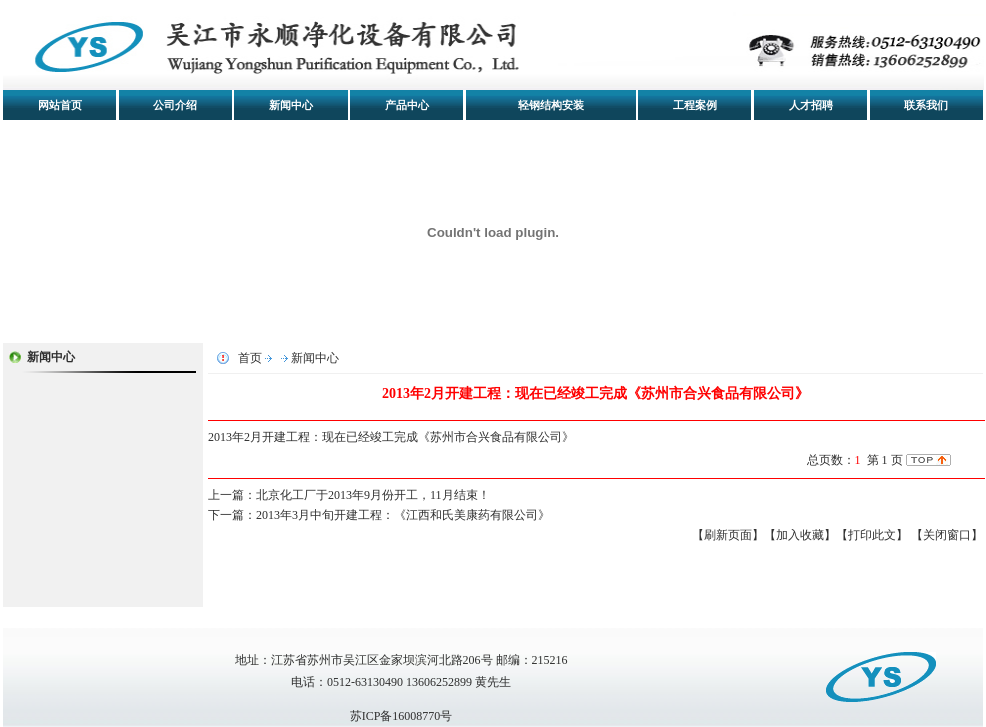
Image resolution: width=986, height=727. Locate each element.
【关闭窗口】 (947, 535)
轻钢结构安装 (551, 105)
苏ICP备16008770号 (401, 716)
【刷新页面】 (728, 535)
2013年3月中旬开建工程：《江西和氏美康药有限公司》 (403, 515)
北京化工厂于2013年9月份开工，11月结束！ (373, 495)
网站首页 (60, 105)
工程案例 (695, 105)
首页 (250, 358)
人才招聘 (811, 105)
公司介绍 (175, 105)
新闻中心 (291, 105)
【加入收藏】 (800, 535)
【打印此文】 (872, 535)
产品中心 (407, 105)
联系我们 (926, 105)
